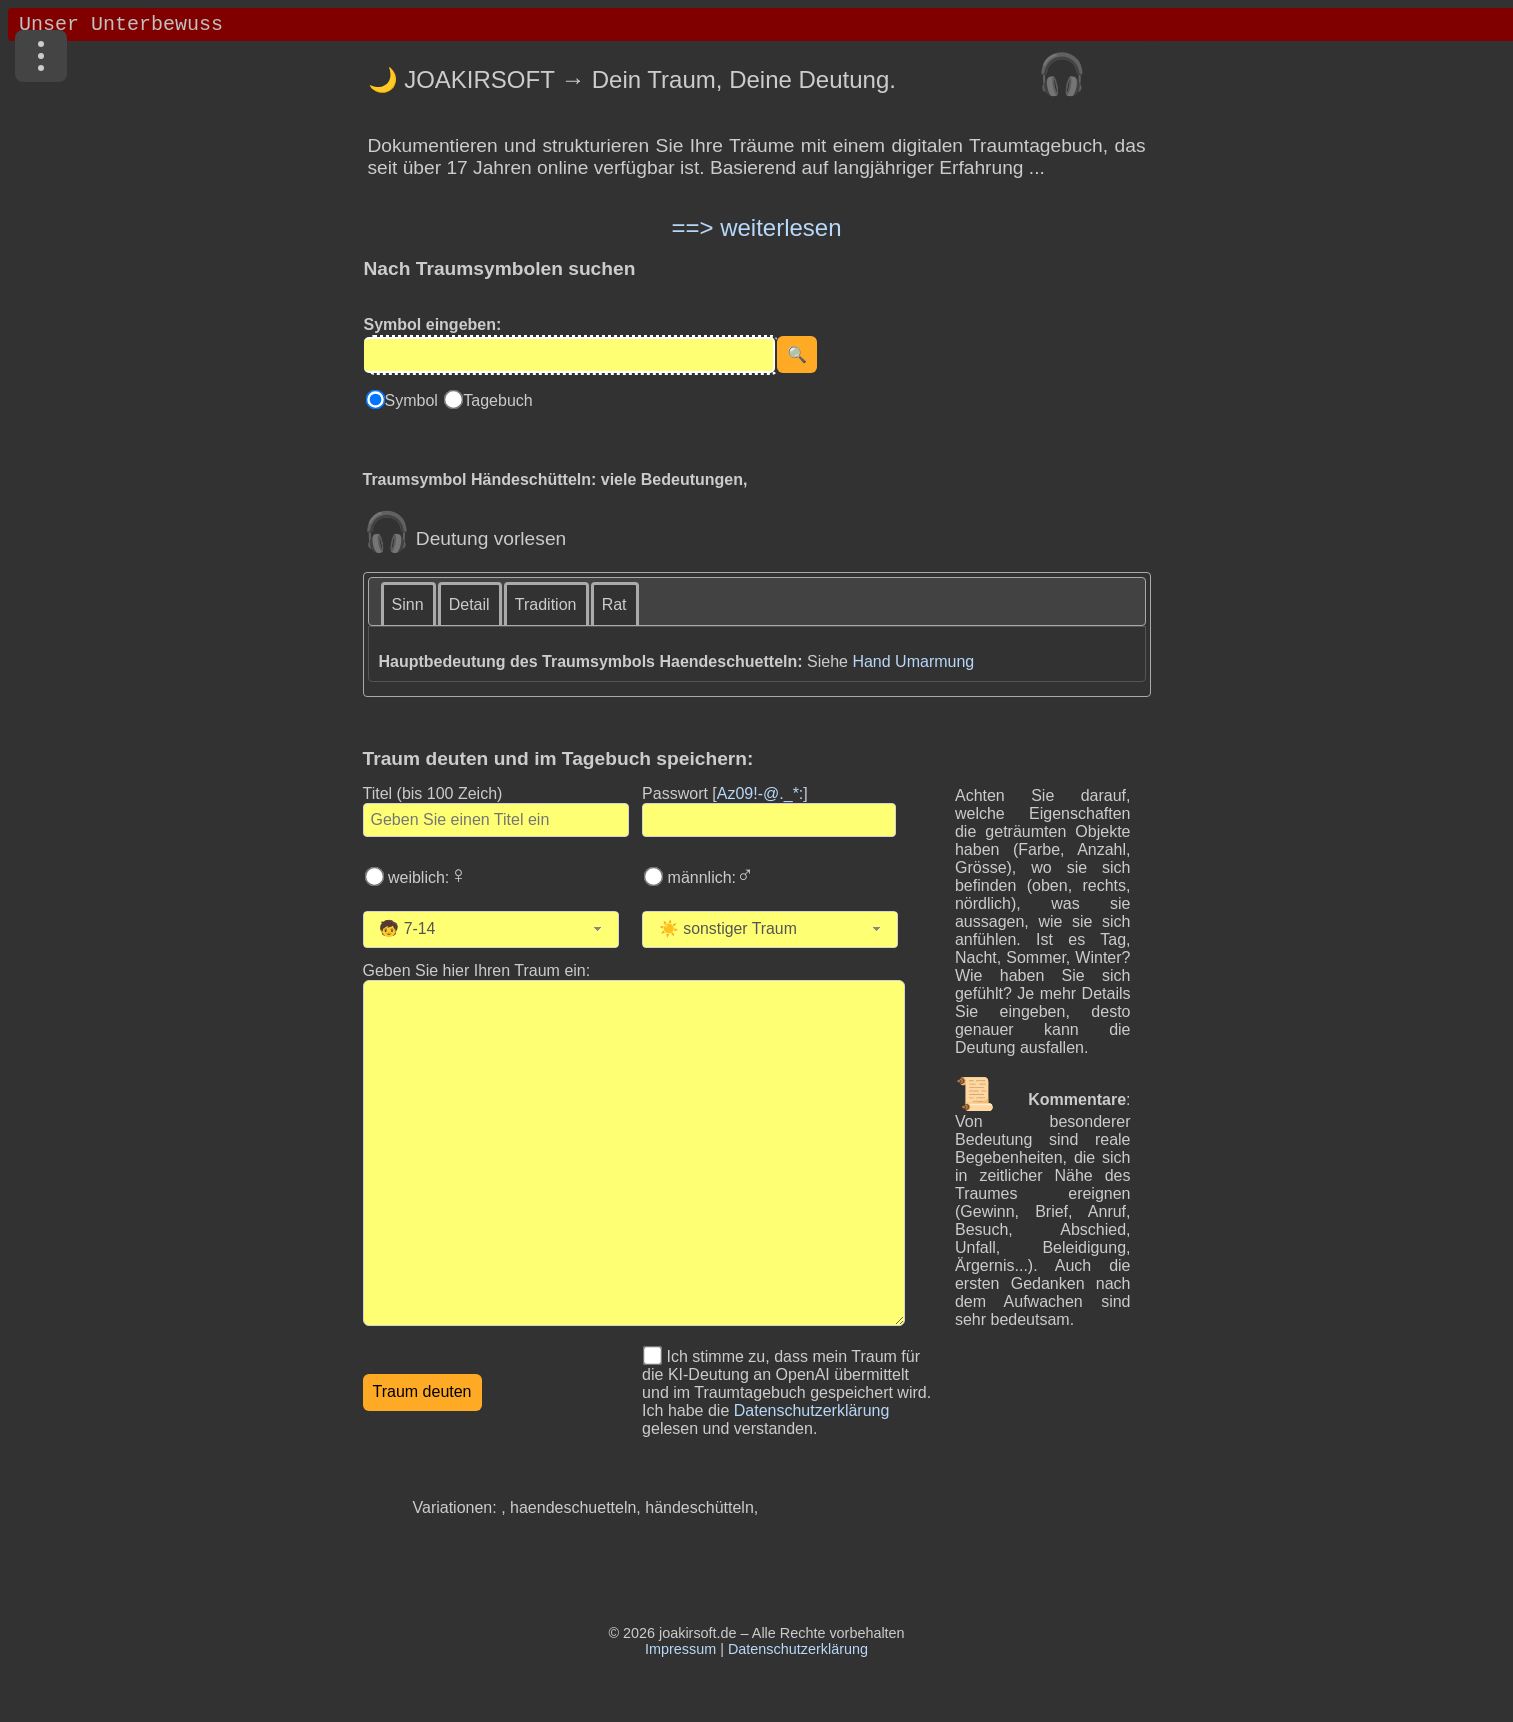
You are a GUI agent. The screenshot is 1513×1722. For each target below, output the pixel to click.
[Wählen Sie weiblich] (374, 876)
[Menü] (41, 56)
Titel (433, 793)
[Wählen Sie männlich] (654, 876)
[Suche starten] (797, 354)
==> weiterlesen (756, 227)
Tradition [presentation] (546, 604)
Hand (871, 661)
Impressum (680, 1649)
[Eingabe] (569, 355)
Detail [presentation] (469, 604)
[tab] (409, 603)
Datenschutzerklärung (812, 1410)
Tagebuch (497, 400)
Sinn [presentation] (408, 604)
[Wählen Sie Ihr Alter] (499, 929)
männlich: (708, 877)
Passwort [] (725, 793)
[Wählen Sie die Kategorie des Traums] (790, 929)
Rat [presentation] (614, 604)
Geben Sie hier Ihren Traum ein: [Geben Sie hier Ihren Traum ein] (477, 970)
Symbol (414, 400)
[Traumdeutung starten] (422, 1392)
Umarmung (934, 661)
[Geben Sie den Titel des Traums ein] (496, 820)
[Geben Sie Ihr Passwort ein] (769, 820)
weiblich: (426, 877)
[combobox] (491, 929)
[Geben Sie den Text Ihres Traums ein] (634, 1153)
